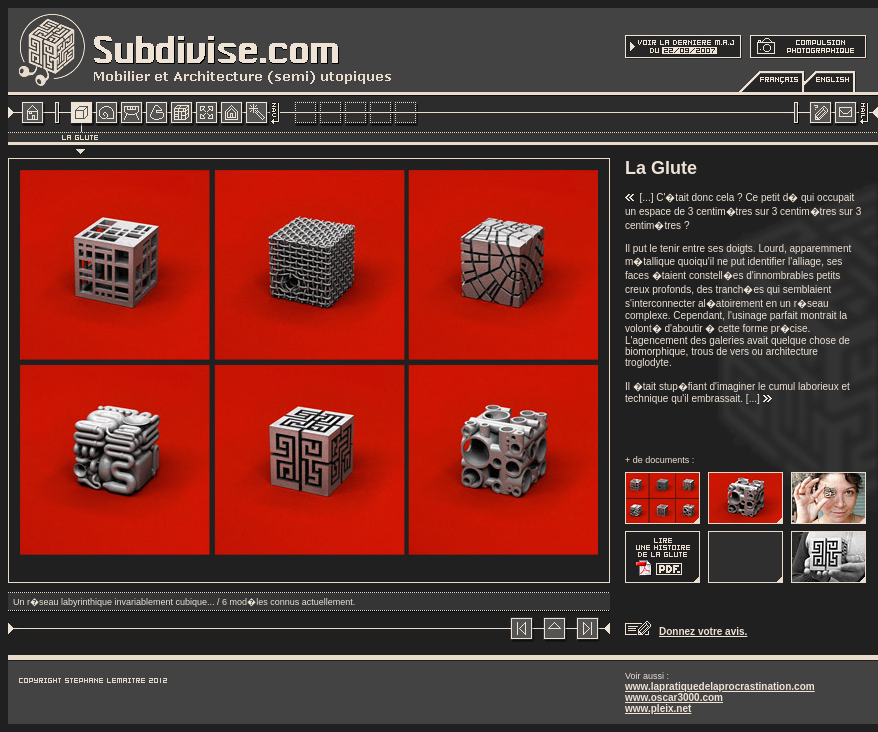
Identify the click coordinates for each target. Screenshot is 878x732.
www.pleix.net (658, 708)
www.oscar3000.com (674, 697)
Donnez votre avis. (703, 631)
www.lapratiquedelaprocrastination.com (720, 686)
